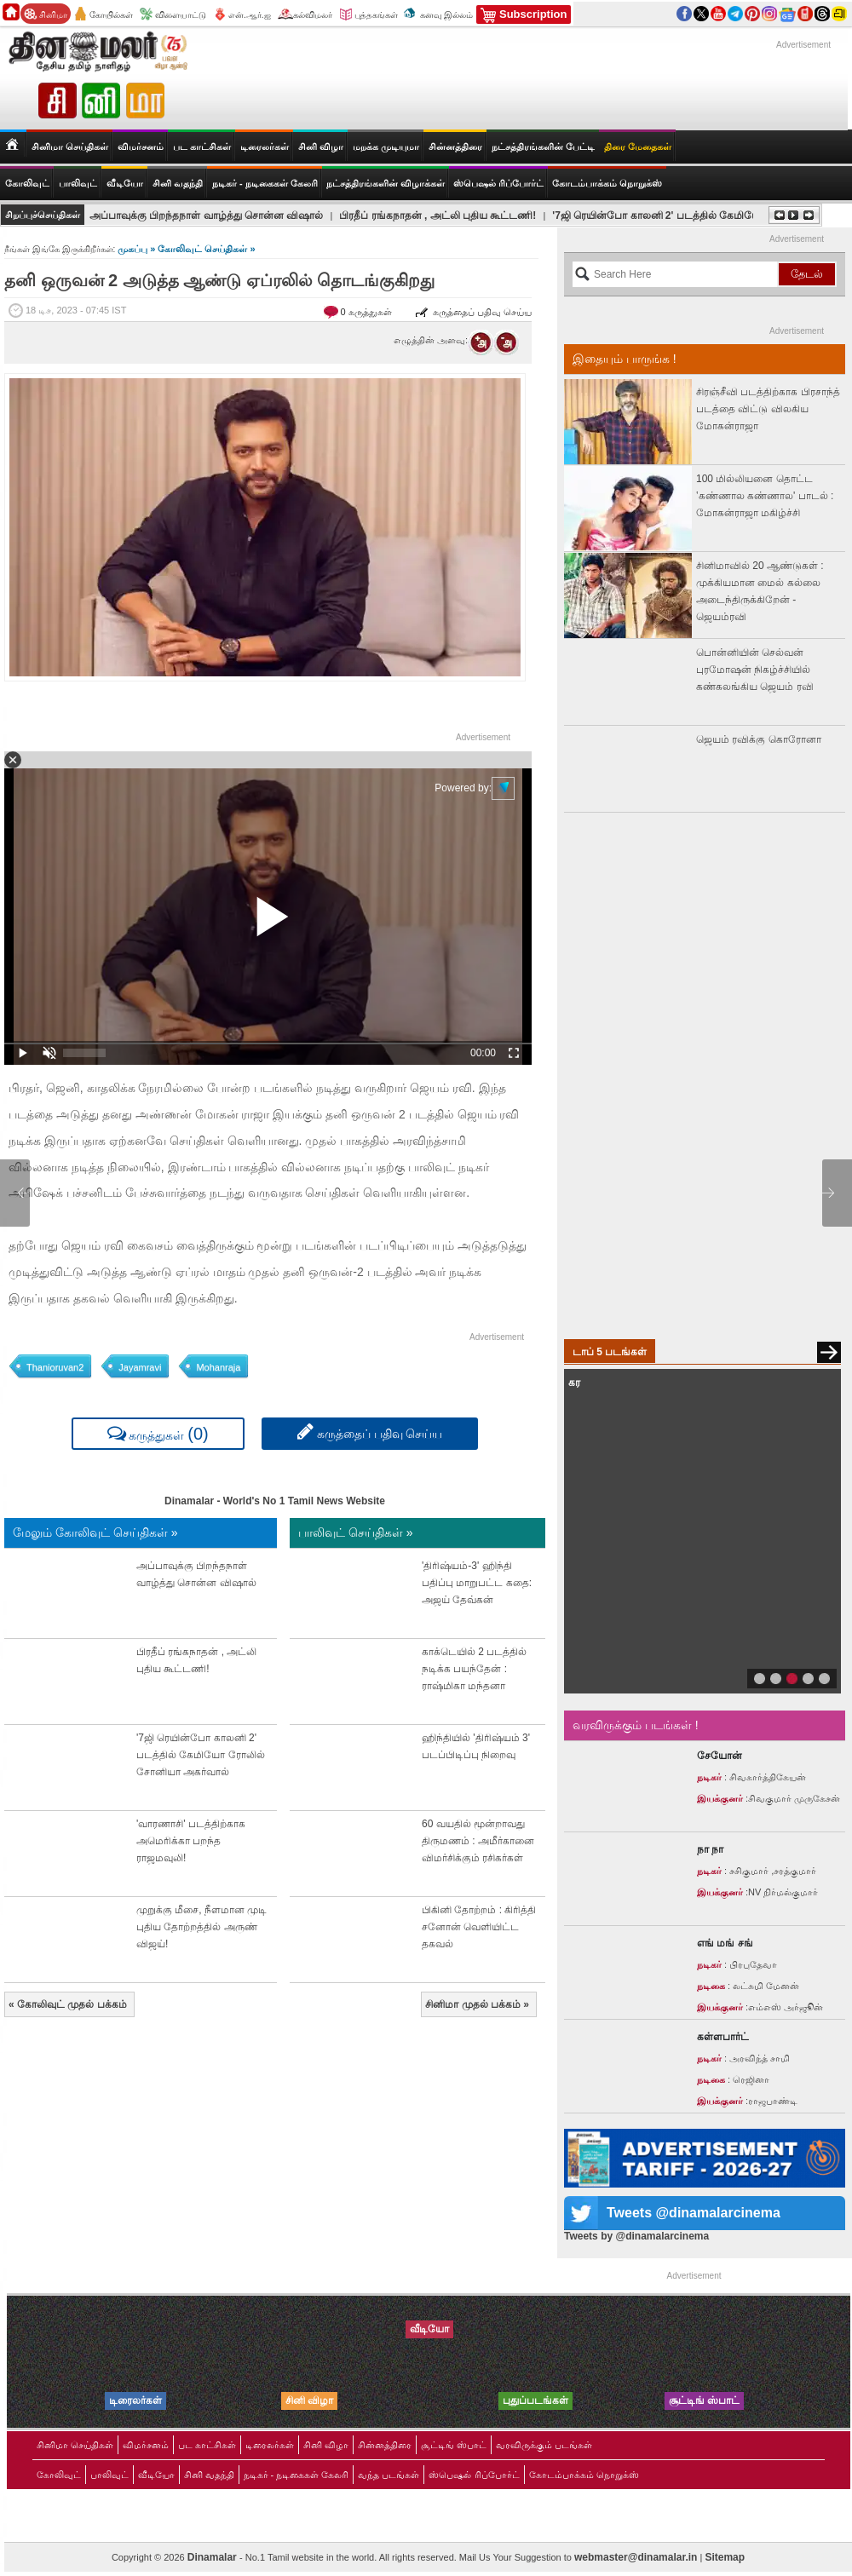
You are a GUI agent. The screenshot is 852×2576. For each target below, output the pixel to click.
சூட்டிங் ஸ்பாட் (453, 2445)
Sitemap (725, 2557)
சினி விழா (320, 146)
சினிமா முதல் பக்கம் (477, 2004)
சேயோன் (719, 1756)
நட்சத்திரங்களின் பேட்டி (543, 146)
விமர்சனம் (141, 146)
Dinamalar (213, 2557)
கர (574, 1383)
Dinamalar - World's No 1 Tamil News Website (274, 1501)
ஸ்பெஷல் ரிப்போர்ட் (498, 183)
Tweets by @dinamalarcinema (636, 2236)
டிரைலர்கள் (264, 146)
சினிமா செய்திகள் (75, 2445)
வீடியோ (124, 183)
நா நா (710, 1849)
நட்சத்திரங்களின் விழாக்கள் (385, 183)
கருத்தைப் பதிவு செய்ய (473, 312)
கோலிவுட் (59, 2475)
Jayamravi (139, 1367)
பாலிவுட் (109, 2475)
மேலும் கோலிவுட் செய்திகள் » (95, 1532)
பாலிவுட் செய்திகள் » (355, 1532)
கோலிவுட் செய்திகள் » (206, 249)
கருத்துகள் (158, 1433)
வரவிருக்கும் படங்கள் (544, 2445)
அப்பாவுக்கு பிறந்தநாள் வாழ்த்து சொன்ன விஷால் (206, 215)
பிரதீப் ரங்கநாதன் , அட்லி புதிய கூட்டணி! (437, 215)
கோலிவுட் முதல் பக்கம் (68, 2004)
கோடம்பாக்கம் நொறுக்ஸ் (607, 183)
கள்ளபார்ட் (723, 2037)
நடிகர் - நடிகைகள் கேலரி (265, 183)
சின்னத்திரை (455, 146)
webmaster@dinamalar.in (635, 2557)
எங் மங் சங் (725, 1943)
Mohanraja (218, 1367)
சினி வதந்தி (178, 183)
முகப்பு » (138, 249)
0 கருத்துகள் (367, 312)
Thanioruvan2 (54, 1367)
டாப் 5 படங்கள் (610, 1352)
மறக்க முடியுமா (386, 146)
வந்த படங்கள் (388, 2475)
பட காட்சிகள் (202, 146)
